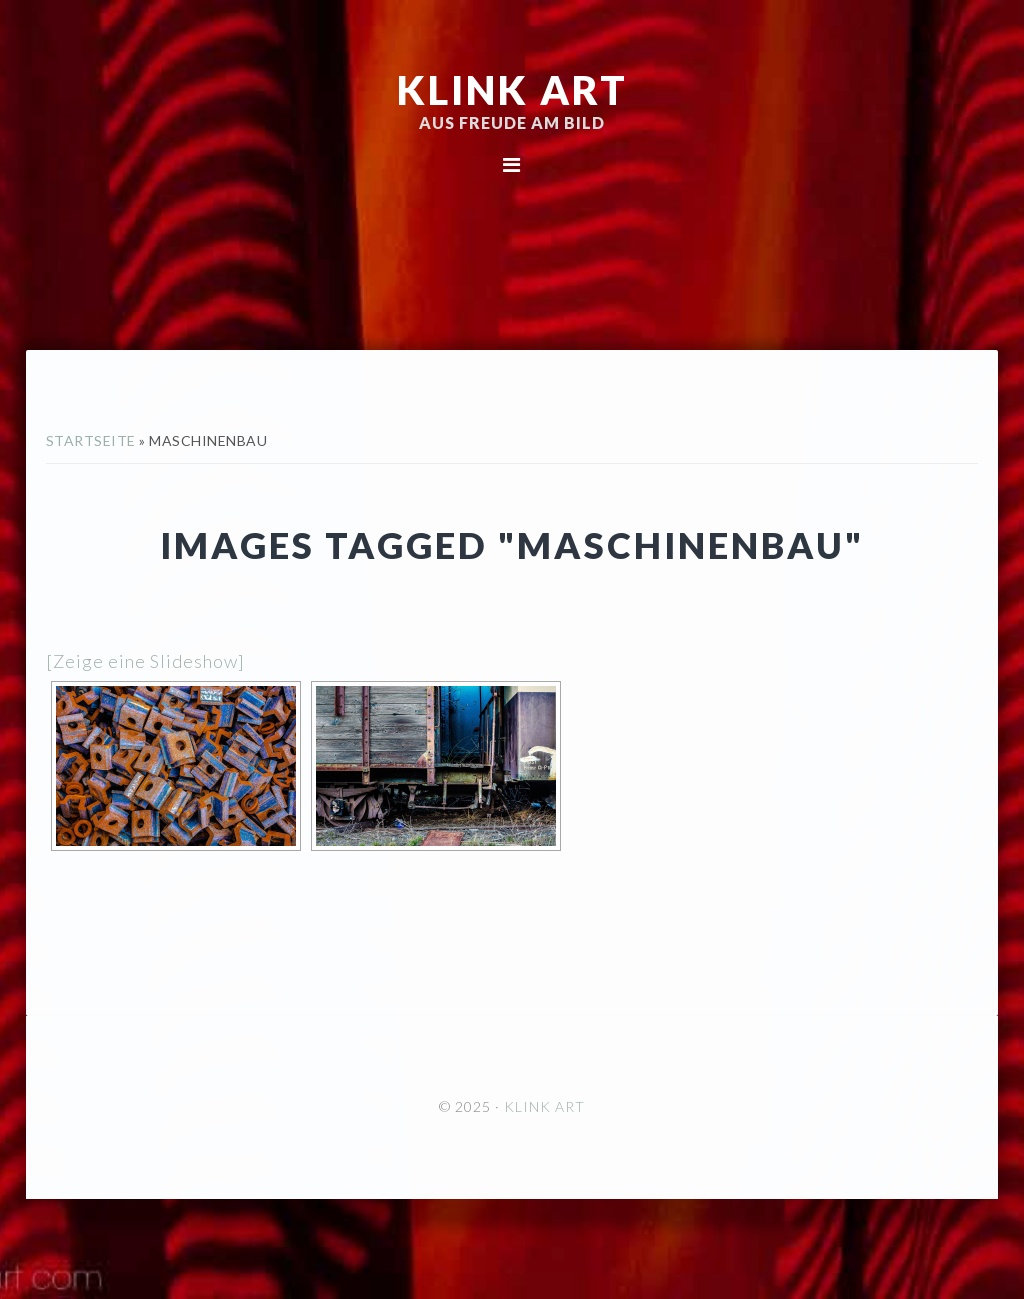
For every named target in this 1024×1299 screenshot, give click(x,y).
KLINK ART (512, 90)
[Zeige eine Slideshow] (145, 661)
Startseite (91, 440)
